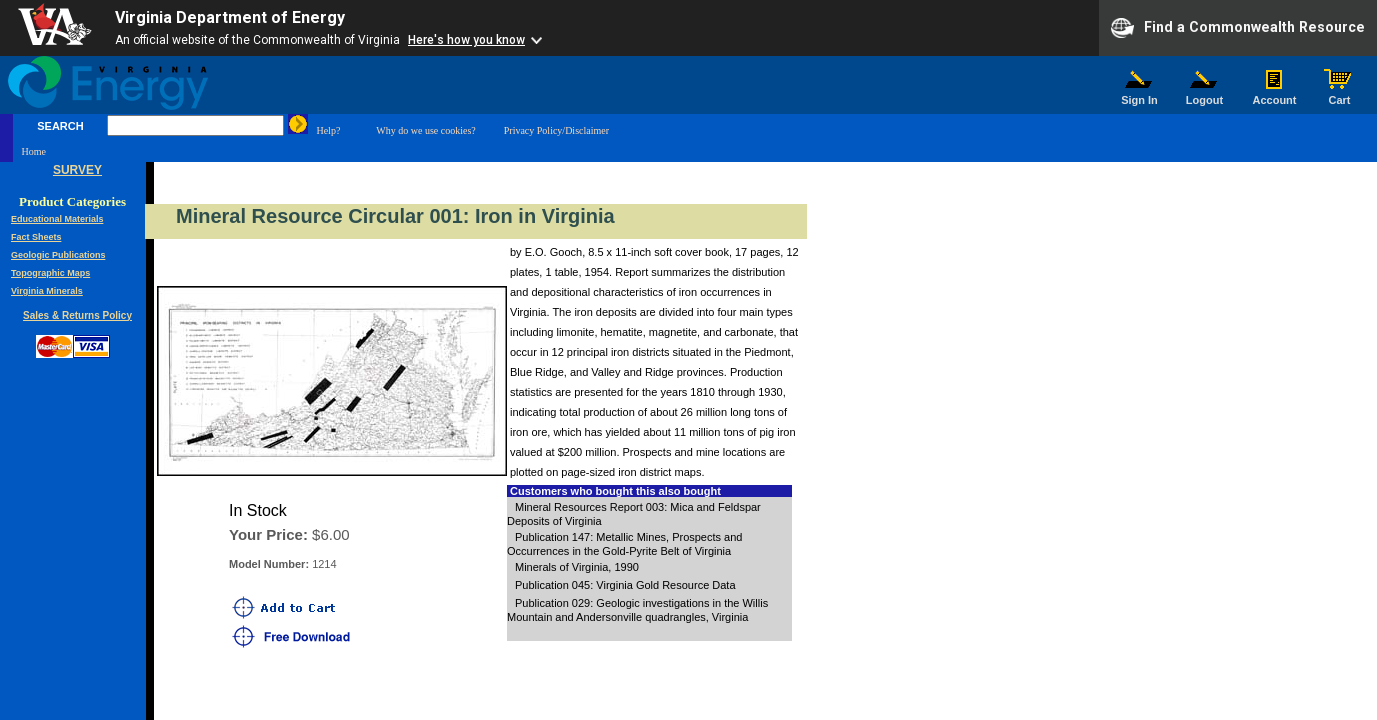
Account (1274, 95)
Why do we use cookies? (425, 130)
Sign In (1140, 95)
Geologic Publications (58, 255)
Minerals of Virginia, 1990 (577, 567)
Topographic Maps (50, 273)
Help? (328, 130)
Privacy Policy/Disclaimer (556, 130)
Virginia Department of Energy (230, 17)
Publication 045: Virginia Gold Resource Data (625, 585)
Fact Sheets (36, 237)
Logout (1205, 95)
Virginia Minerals (47, 291)
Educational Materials (57, 219)
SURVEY (77, 170)
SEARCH (60, 126)
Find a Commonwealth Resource (1238, 28)
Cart (1340, 95)
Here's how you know (466, 40)
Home (33, 151)
